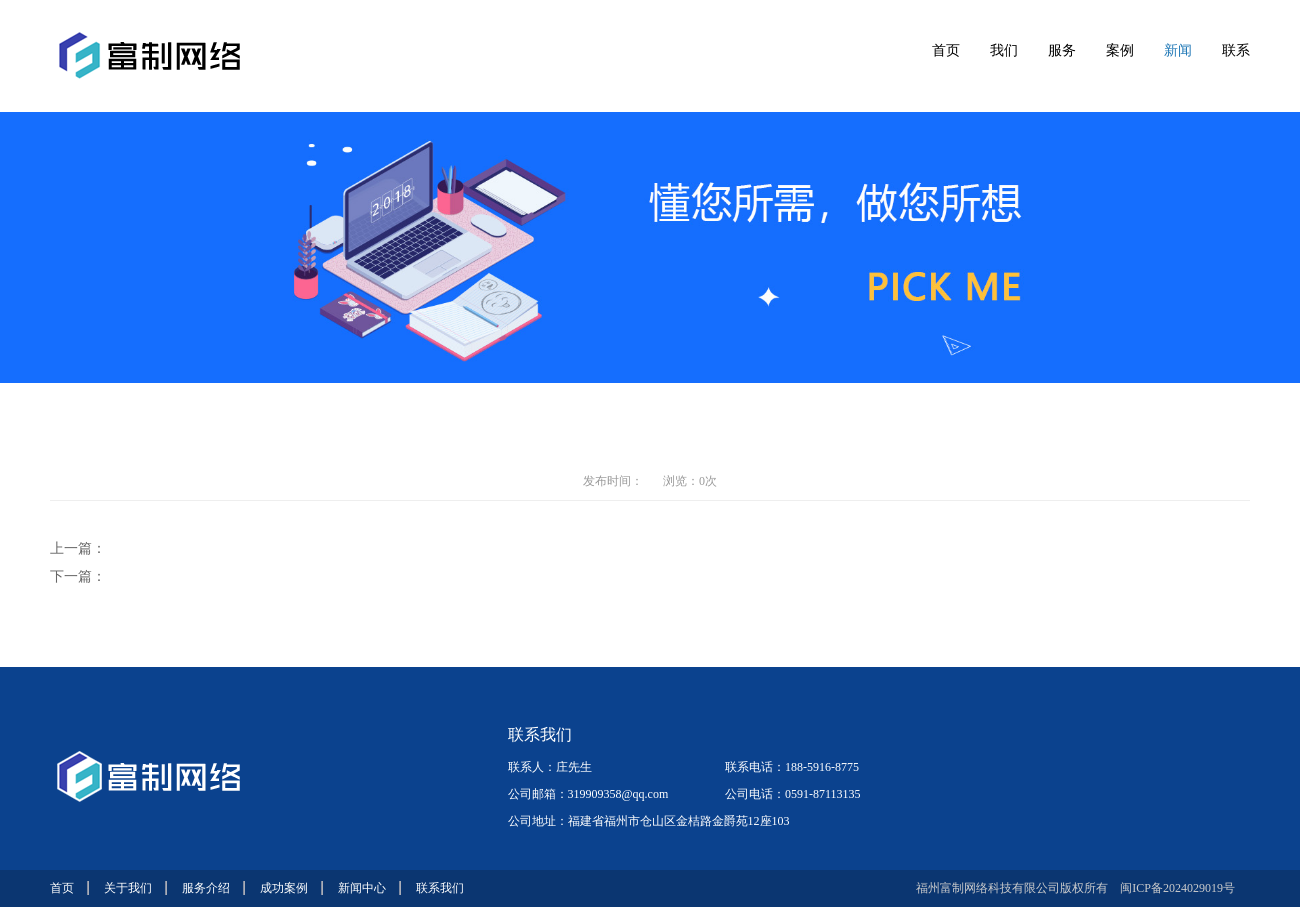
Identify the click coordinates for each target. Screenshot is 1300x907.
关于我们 (128, 888)
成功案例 (284, 888)
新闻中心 (362, 888)
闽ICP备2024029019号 (1177, 888)
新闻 (1178, 50)
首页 (946, 50)
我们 (1004, 50)
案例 (1120, 50)
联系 (1236, 50)
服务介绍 (206, 888)
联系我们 (440, 888)
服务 (1062, 50)
